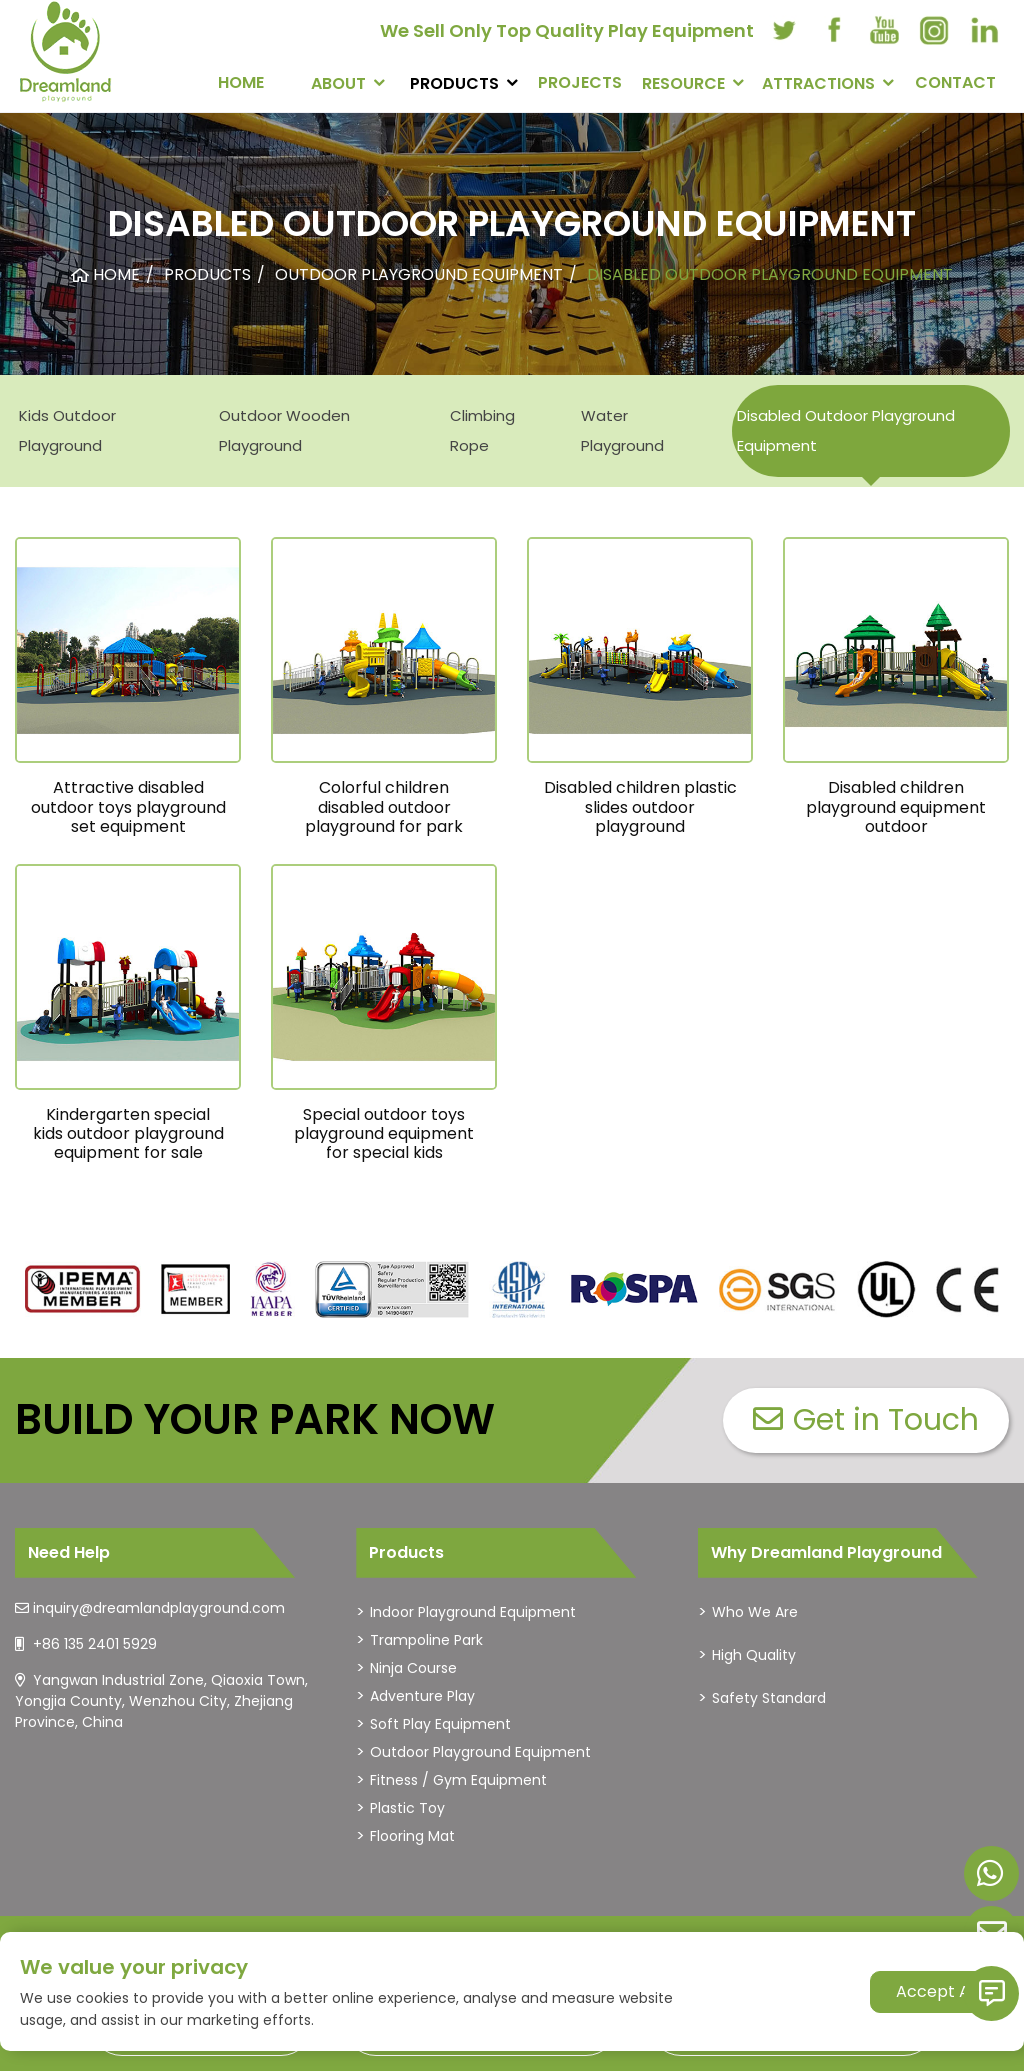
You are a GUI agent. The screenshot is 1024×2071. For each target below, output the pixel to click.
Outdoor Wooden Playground (284, 430)
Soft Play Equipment (440, 1724)
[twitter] (784, 30)
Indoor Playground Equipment (473, 1612)
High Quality (754, 1655)
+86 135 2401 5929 (95, 1644)
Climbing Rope (482, 430)
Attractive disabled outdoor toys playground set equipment (128, 806)
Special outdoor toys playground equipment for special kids (384, 1133)
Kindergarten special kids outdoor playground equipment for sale (128, 1133)
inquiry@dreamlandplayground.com (159, 1608)
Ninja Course (413, 1668)
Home (241, 82)
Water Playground (622, 430)
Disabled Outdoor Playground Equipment (846, 430)
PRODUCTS (454, 83)
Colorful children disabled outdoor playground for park (384, 806)
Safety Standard (769, 1698)
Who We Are (755, 1612)
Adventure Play (422, 1696)
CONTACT (955, 82)
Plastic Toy (407, 1808)
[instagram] (934, 30)
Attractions (818, 83)
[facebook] (834, 30)
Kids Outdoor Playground (67, 430)
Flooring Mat (412, 1836)
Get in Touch (866, 1420)
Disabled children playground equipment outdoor (896, 806)
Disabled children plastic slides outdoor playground (640, 806)
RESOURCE (683, 83)
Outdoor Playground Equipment (480, 1752)
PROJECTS (580, 82)
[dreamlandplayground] (83, 1289)
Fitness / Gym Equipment (458, 1780)
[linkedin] (984, 30)
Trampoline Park (426, 1640)
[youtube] (884, 30)
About (338, 83)
